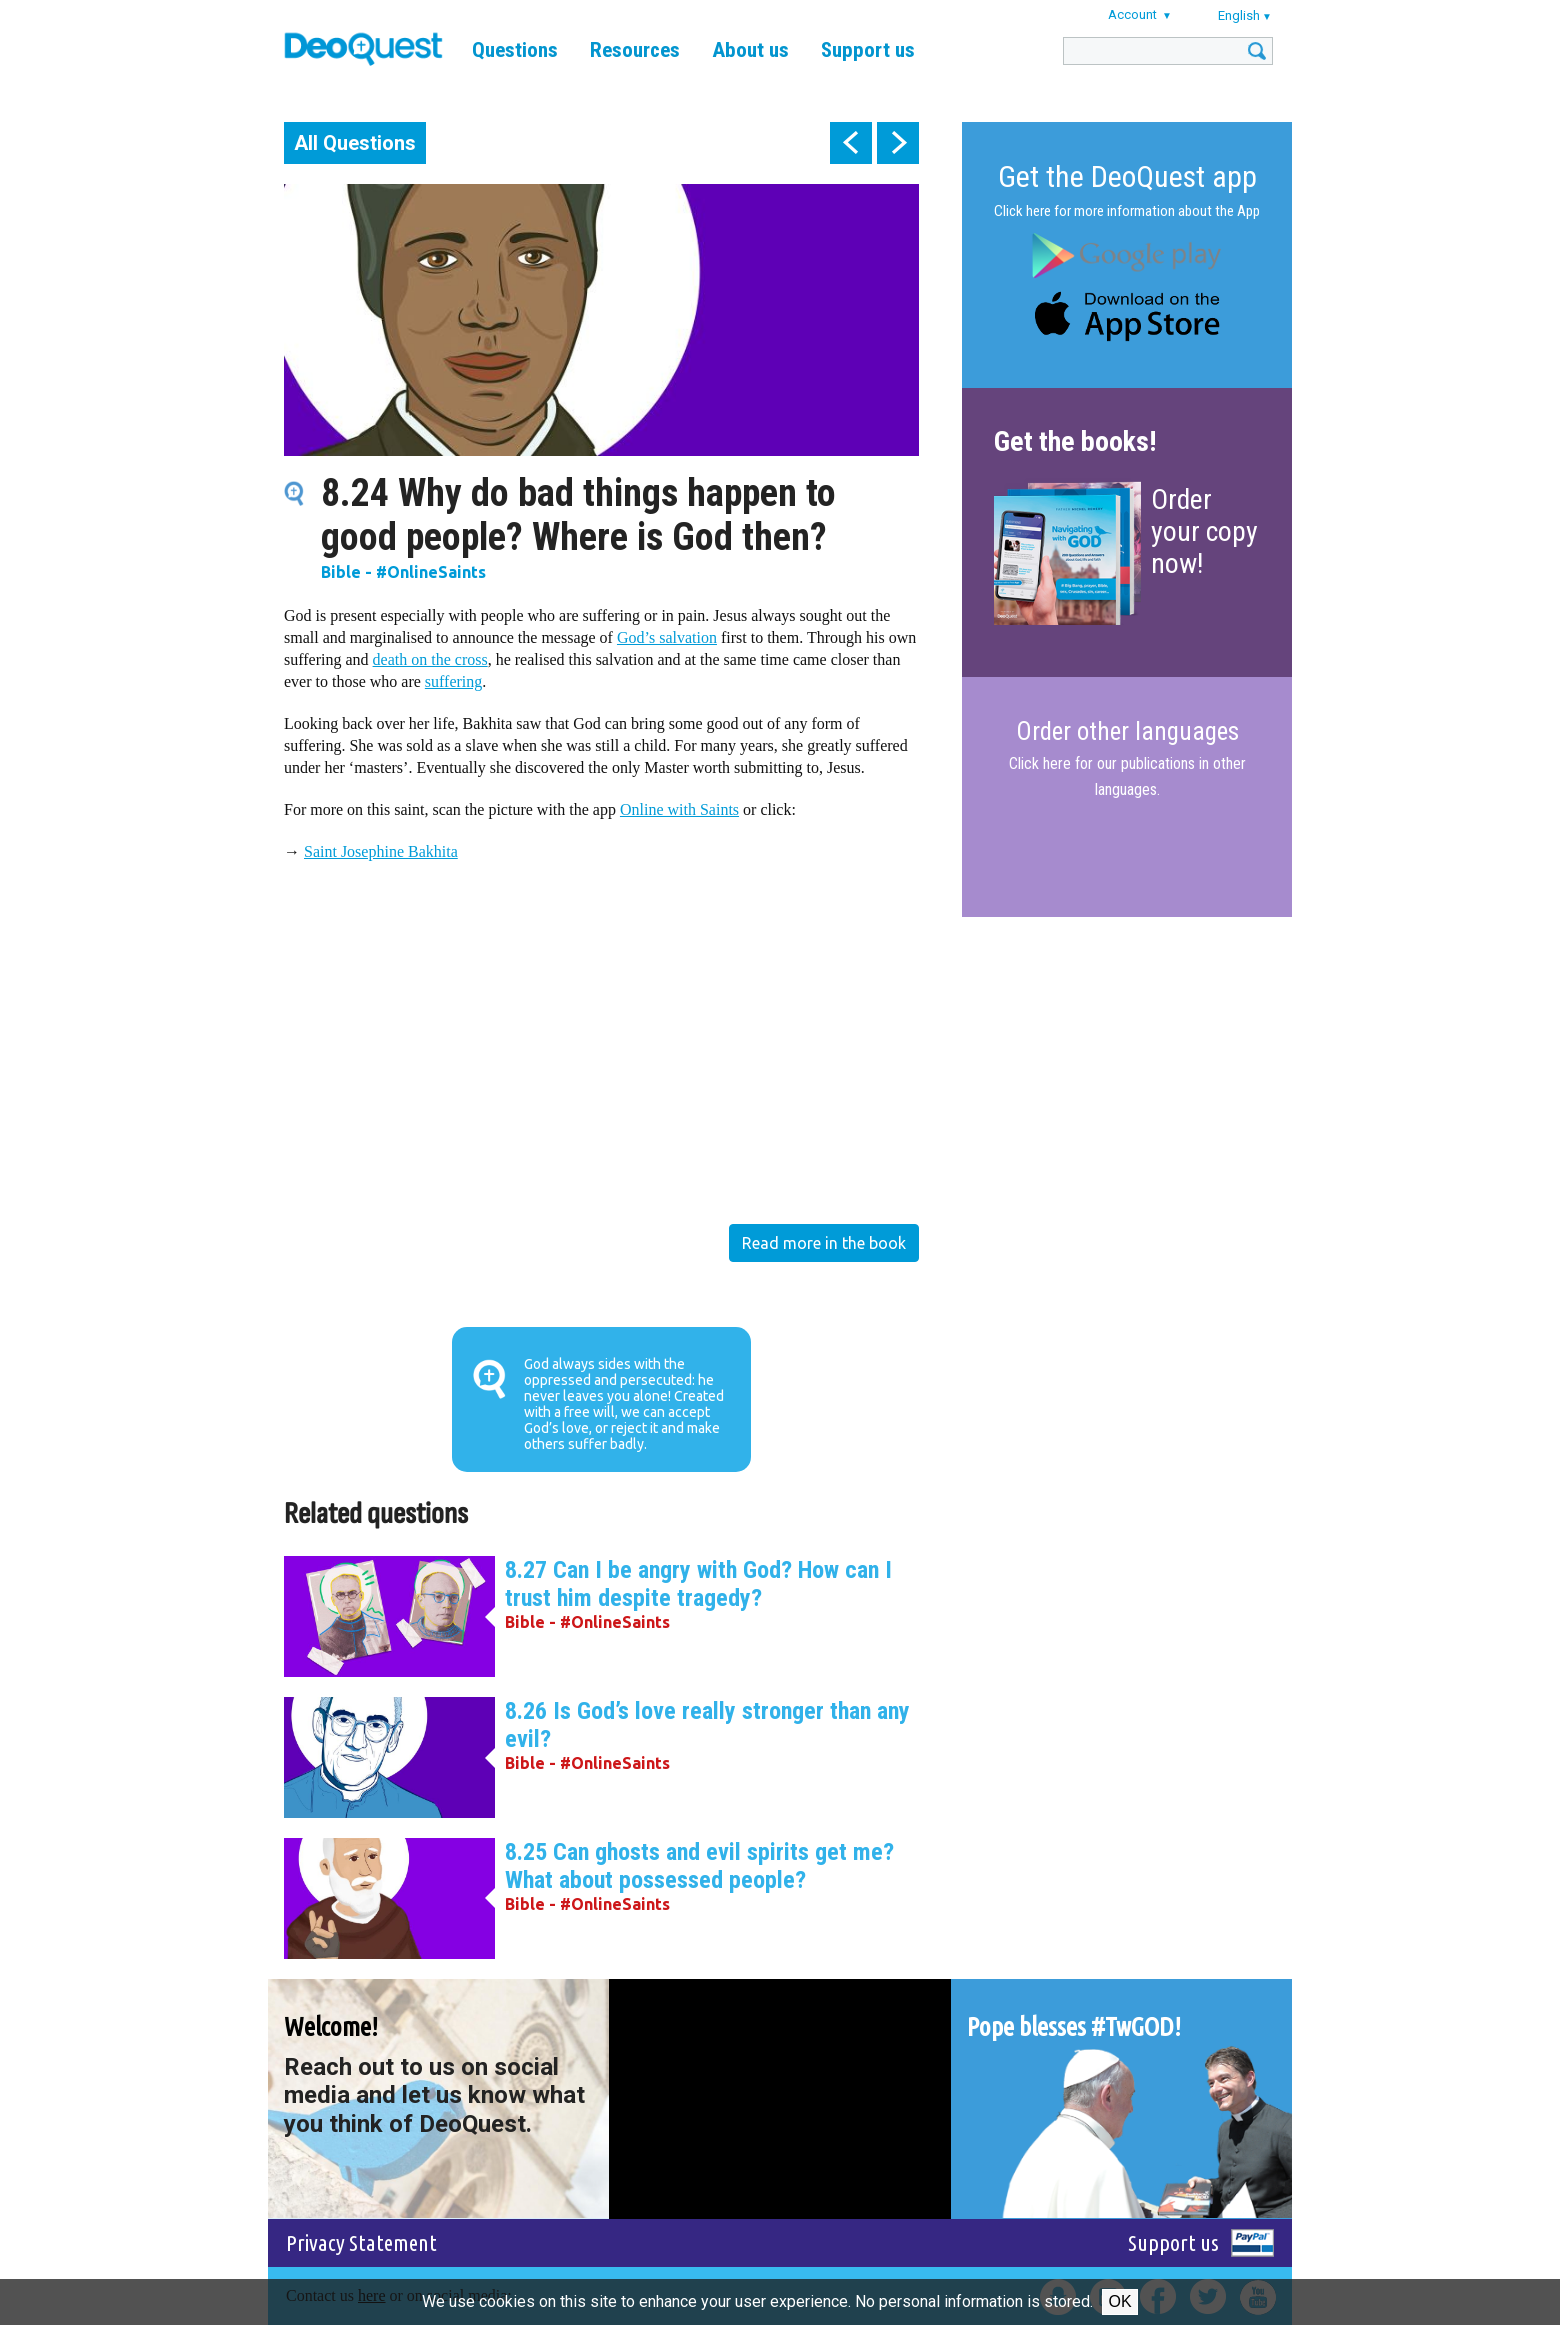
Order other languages (1127, 732)
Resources (635, 50)
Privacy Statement (361, 2242)
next (898, 143)
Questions (515, 50)
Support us (868, 50)
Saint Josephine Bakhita (381, 851)
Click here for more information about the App (1127, 211)
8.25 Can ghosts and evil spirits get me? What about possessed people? (699, 1866)
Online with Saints (679, 809)
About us (750, 50)
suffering (453, 681)
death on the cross (430, 659)
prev (851, 143)
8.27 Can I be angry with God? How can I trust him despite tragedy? (698, 1584)
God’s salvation (667, 637)
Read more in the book (824, 1243)
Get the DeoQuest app (1127, 176)
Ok (1119, 2301)
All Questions (355, 143)
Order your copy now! (1204, 531)
